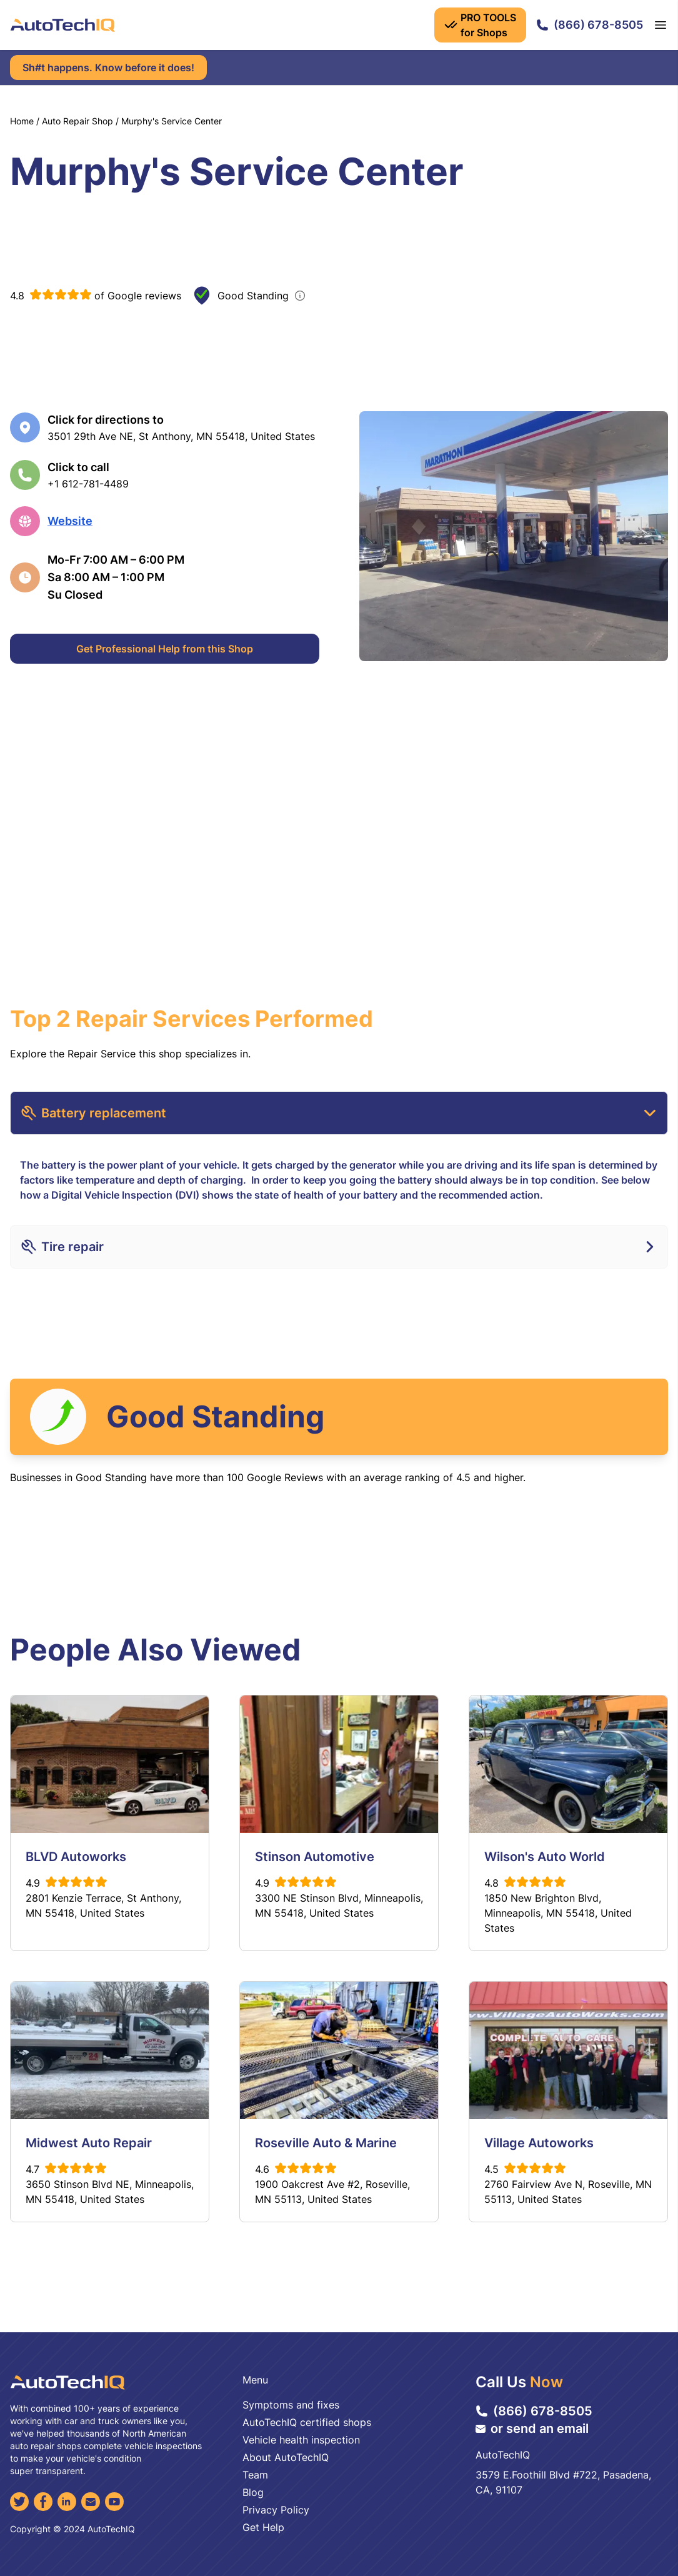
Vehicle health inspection (301, 2440)
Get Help (263, 2527)
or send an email (532, 2428)
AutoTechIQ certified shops (306, 2422)
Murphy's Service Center (171, 121)
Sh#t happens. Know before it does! (108, 67)
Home (22, 121)
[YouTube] (114, 2501)
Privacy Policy (275, 2510)
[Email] (90, 2501)
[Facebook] (43, 2501)
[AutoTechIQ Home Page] (62, 25)
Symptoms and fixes (290, 2405)
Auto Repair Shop (77, 121)
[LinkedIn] (66, 2501)
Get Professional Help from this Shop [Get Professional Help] (164, 648)
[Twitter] (19, 2501)
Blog (253, 2492)
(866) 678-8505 (589, 24)
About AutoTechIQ (285, 2457)
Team (255, 2475)
